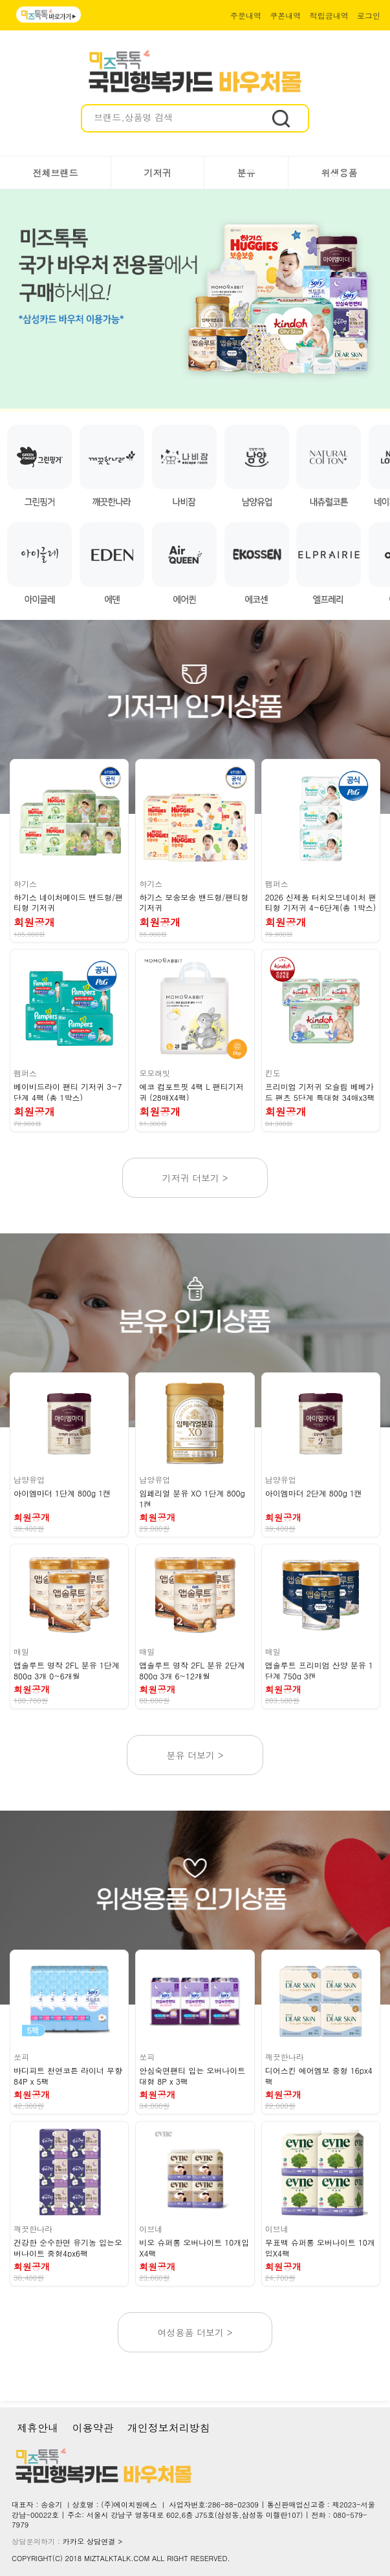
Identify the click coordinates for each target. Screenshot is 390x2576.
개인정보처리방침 (168, 2427)
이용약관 (92, 2427)
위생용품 (339, 172)
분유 (246, 172)
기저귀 (157, 172)
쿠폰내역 (285, 15)
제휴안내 (37, 2427)
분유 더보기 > (194, 1755)
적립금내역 (329, 15)
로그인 (368, 15)
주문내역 (245, 15)
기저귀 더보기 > (195, 1177)
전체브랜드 (55, 172)
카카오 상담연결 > (93, 2541)
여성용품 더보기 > (194, 2332)
